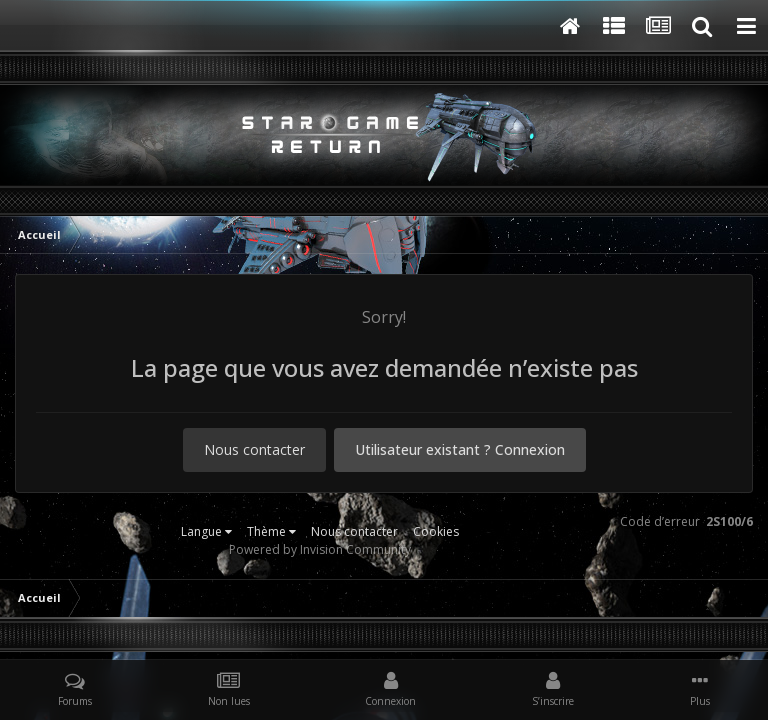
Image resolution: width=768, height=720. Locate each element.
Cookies (436, 531)
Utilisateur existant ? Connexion (460, 449)
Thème (271, 531)
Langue (206, 531)
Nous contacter (254, 449)
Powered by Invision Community (320, 549)
